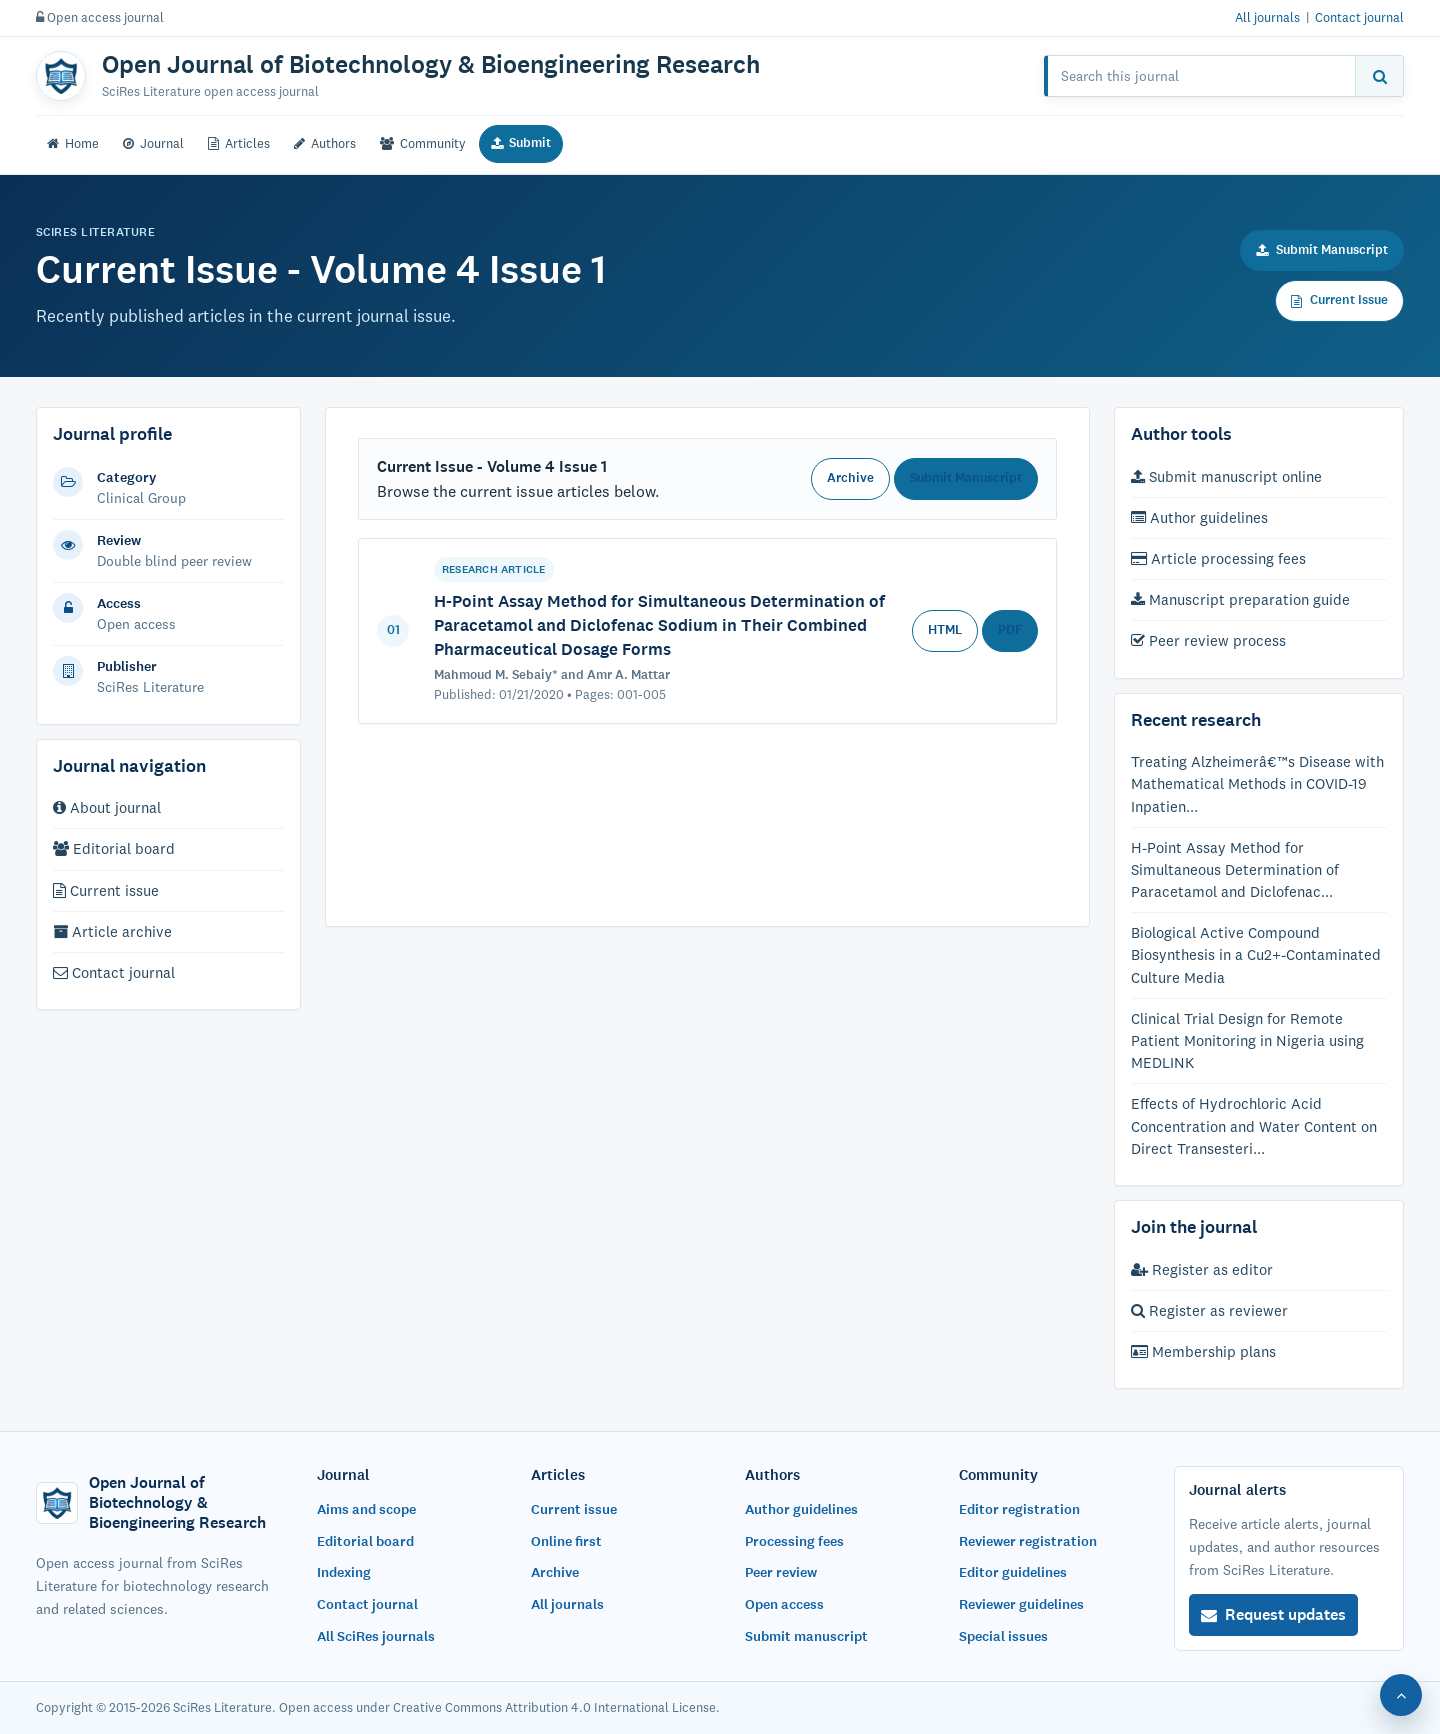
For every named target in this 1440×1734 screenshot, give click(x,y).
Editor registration (1019, 1509)
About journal (107, 807)
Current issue (106, 890)
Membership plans (1203, 1351)
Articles (239, 143)
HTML (945, 630)
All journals (1267, 17)
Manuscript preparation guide (1240, 599)
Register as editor (1202, 1269)
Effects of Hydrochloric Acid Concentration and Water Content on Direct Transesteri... (1254, 1125)
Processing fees (794, 1541)
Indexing (344, 1572)
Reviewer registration (1028, 1541)
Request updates (1273, 1614)
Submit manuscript (806, 1636)
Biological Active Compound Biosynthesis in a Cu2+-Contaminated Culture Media (1256, 954)
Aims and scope (366, 1509)
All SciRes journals (376, 1636)
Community (423, 143)
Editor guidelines (1013, 1572)
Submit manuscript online (1226, 476)
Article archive (112, 931)
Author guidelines (1199, 517)
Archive (850, 478)
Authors (325, 143)
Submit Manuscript (1322, 250)
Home (73, 143)
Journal (153, 143)
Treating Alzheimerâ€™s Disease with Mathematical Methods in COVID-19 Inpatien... (1257, 783)
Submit (521, 143)
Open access (784, 1604)
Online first (566, 1541)
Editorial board (114, 848)
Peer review (781, 1572)
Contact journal (1359, 17)
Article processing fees (1218, 558)
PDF (1010, 630)
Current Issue (1339, 300)
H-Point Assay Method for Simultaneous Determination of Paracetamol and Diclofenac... (1235, 869)
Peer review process (1208, 640)
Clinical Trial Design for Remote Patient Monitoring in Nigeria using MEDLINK (1247, 1040)
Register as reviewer (1209, 1310)
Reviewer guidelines (1021, 1604)
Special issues (1003, 1636)
